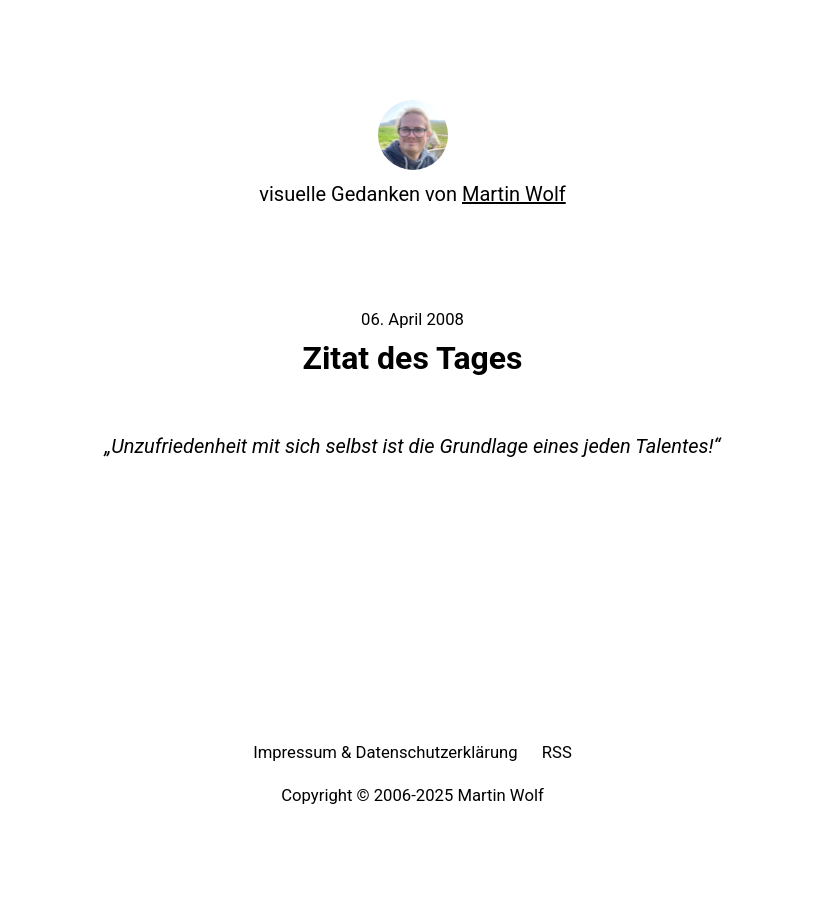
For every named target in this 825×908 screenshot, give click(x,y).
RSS (557, 752)
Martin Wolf (514, 194)
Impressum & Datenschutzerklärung (385, 752)
